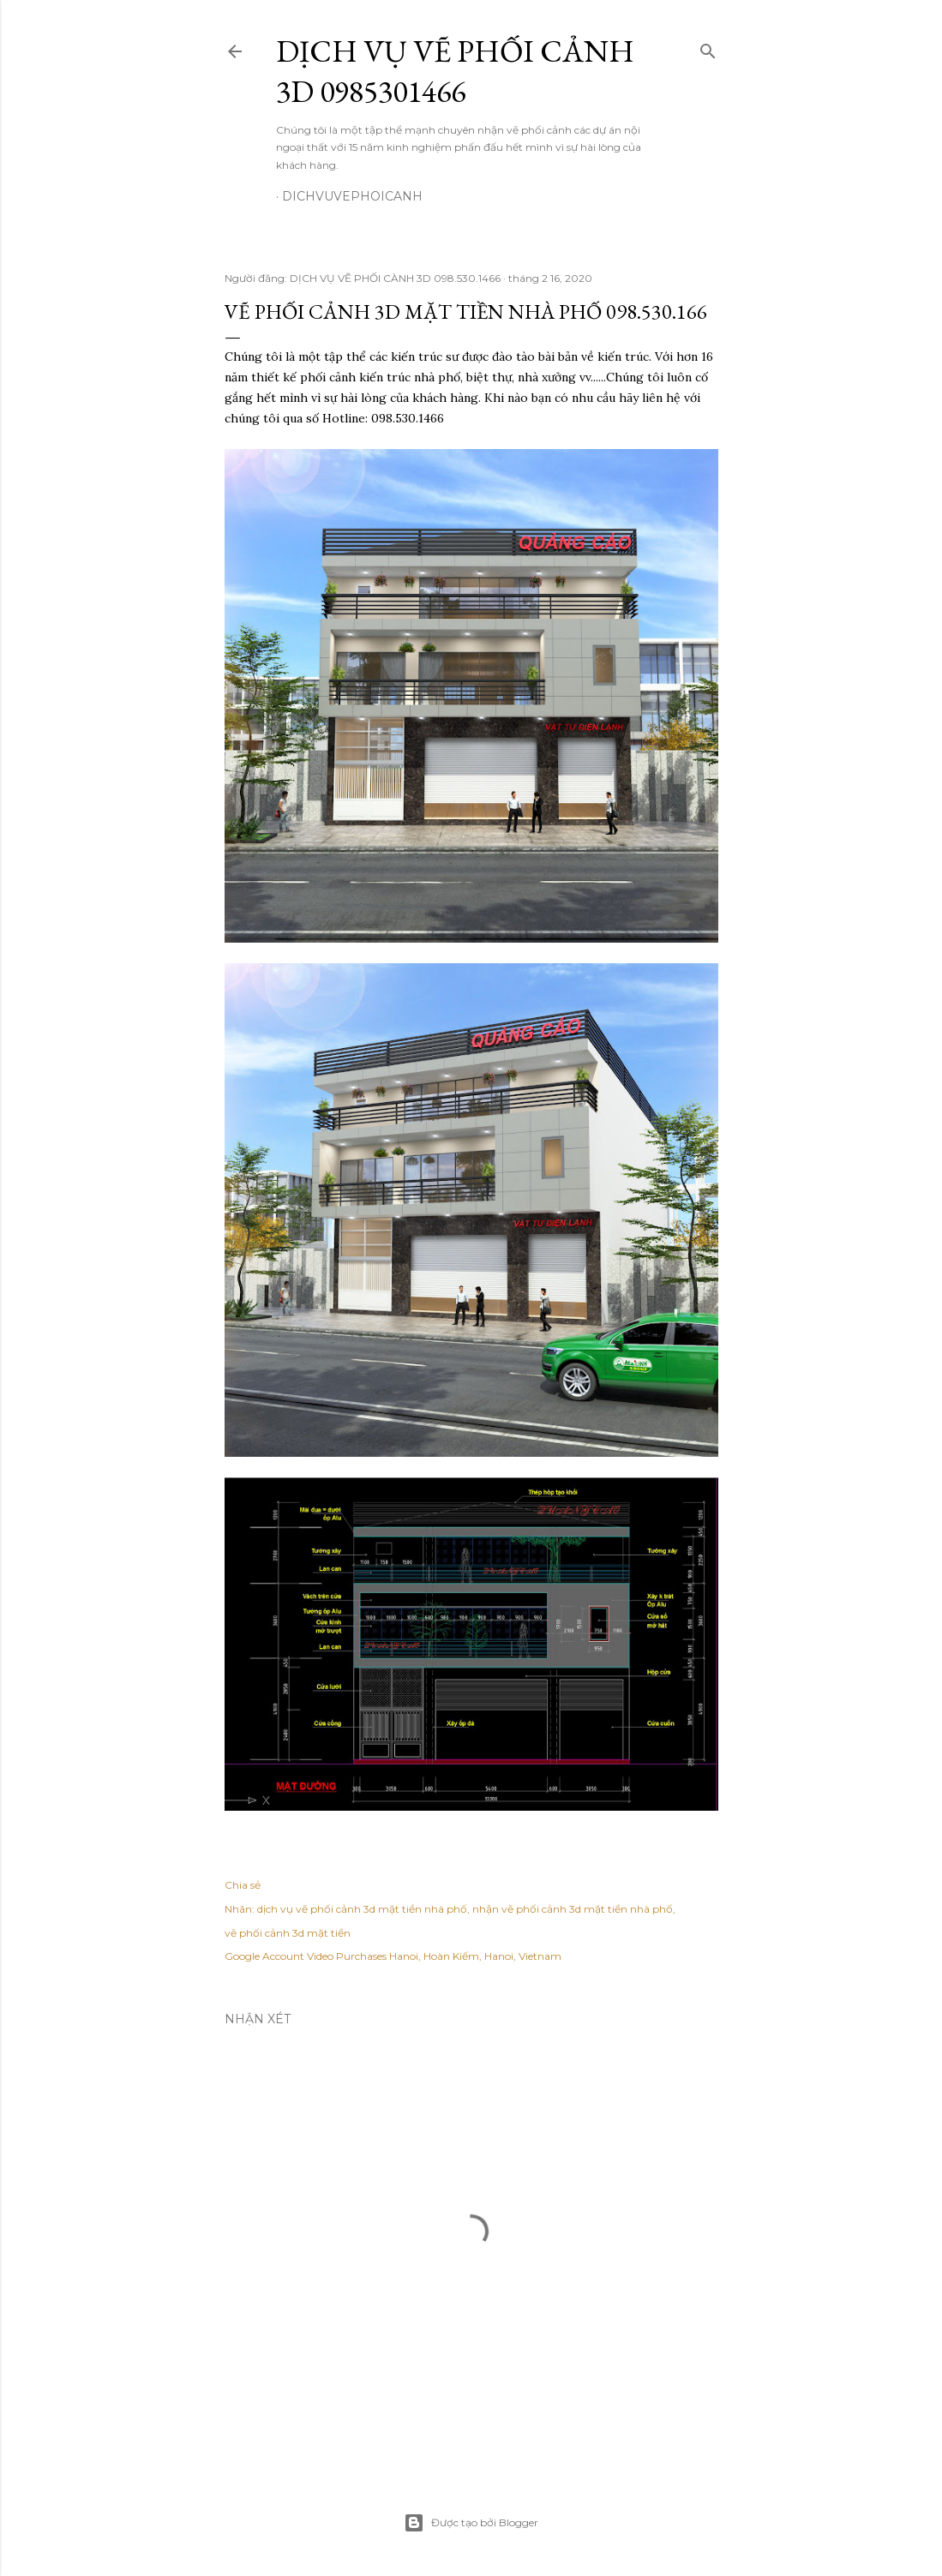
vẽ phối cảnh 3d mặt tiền (288, 1932)
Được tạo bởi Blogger (471, 2523)
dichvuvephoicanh (352, 196)
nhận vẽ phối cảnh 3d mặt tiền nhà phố (572, 1908)
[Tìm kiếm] (708, 47)
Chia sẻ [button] (243, 1884)
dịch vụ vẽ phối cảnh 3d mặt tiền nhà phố (362, 1908)
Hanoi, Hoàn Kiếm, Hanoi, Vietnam (475, 1956)
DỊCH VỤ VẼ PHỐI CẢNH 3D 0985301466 (455, 71)
